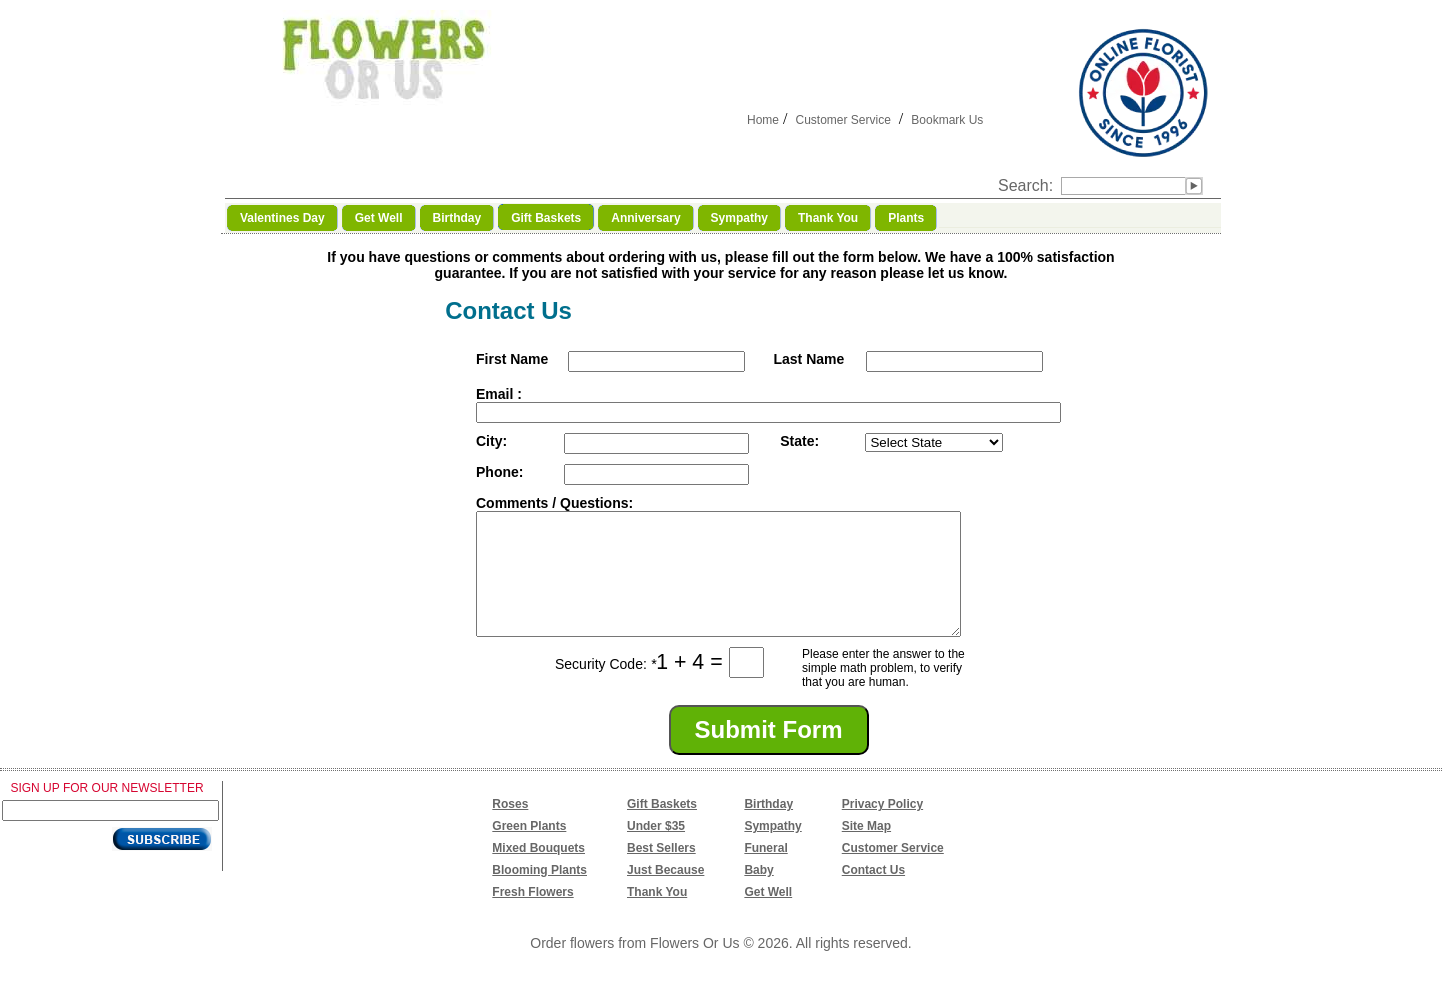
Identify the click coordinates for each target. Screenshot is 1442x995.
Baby (758, 894)
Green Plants (529, 850)
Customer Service (842, 120)
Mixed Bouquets (538, 872)
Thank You (657, 916)
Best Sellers (661, 872)
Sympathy (772, 850)
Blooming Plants (539, 894)
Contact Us (873, 894)
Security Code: (605, 688)
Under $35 (656, 850)
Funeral (765, 872)
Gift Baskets (662, 828)
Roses (510, 828)
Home (763, 120)
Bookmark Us (947, 120)
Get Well (768, 916)
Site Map (866, 850)
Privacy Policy (882, 828)
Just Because (665, 894)
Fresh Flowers (532, 916)
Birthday (768, 828)
